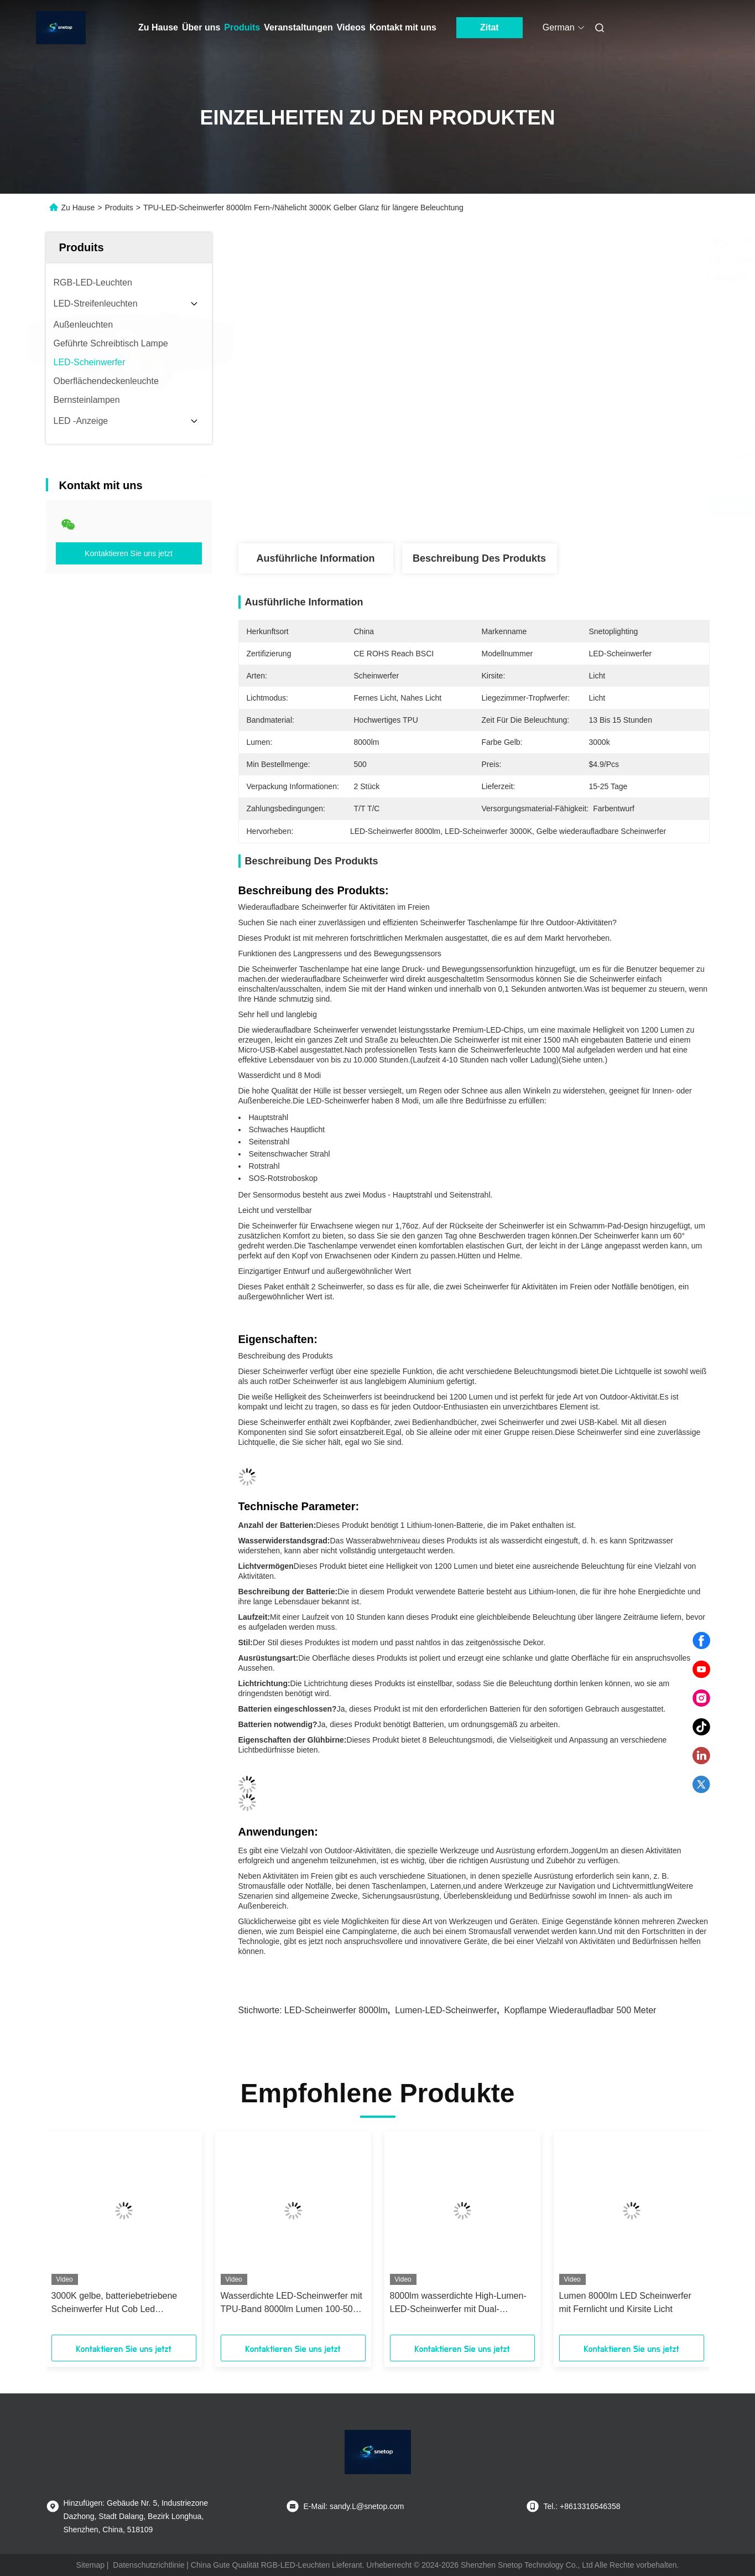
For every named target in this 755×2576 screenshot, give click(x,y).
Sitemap (90, 2565)
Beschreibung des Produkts (479, 558)
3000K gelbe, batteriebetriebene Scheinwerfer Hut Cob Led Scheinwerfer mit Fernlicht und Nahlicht (114, 2303)
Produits (242, 27)
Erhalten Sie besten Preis (544, 506)
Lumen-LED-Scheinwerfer (446, 2010)
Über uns (201, 27)
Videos (351, 27)
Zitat (489, 27)
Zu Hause (158, 27)
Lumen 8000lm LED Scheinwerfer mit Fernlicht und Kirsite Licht (625, 2302)
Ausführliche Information (315, 558)
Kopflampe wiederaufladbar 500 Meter (580, 2010)
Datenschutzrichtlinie (148, 2565)
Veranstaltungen (298, 27)
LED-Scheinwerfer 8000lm (336, 2010)
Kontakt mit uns (402, 27)
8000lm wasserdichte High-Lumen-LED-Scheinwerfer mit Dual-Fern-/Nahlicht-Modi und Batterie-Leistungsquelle (458, 2303)
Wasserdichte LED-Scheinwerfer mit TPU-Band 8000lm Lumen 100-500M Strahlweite (293, 2303)
